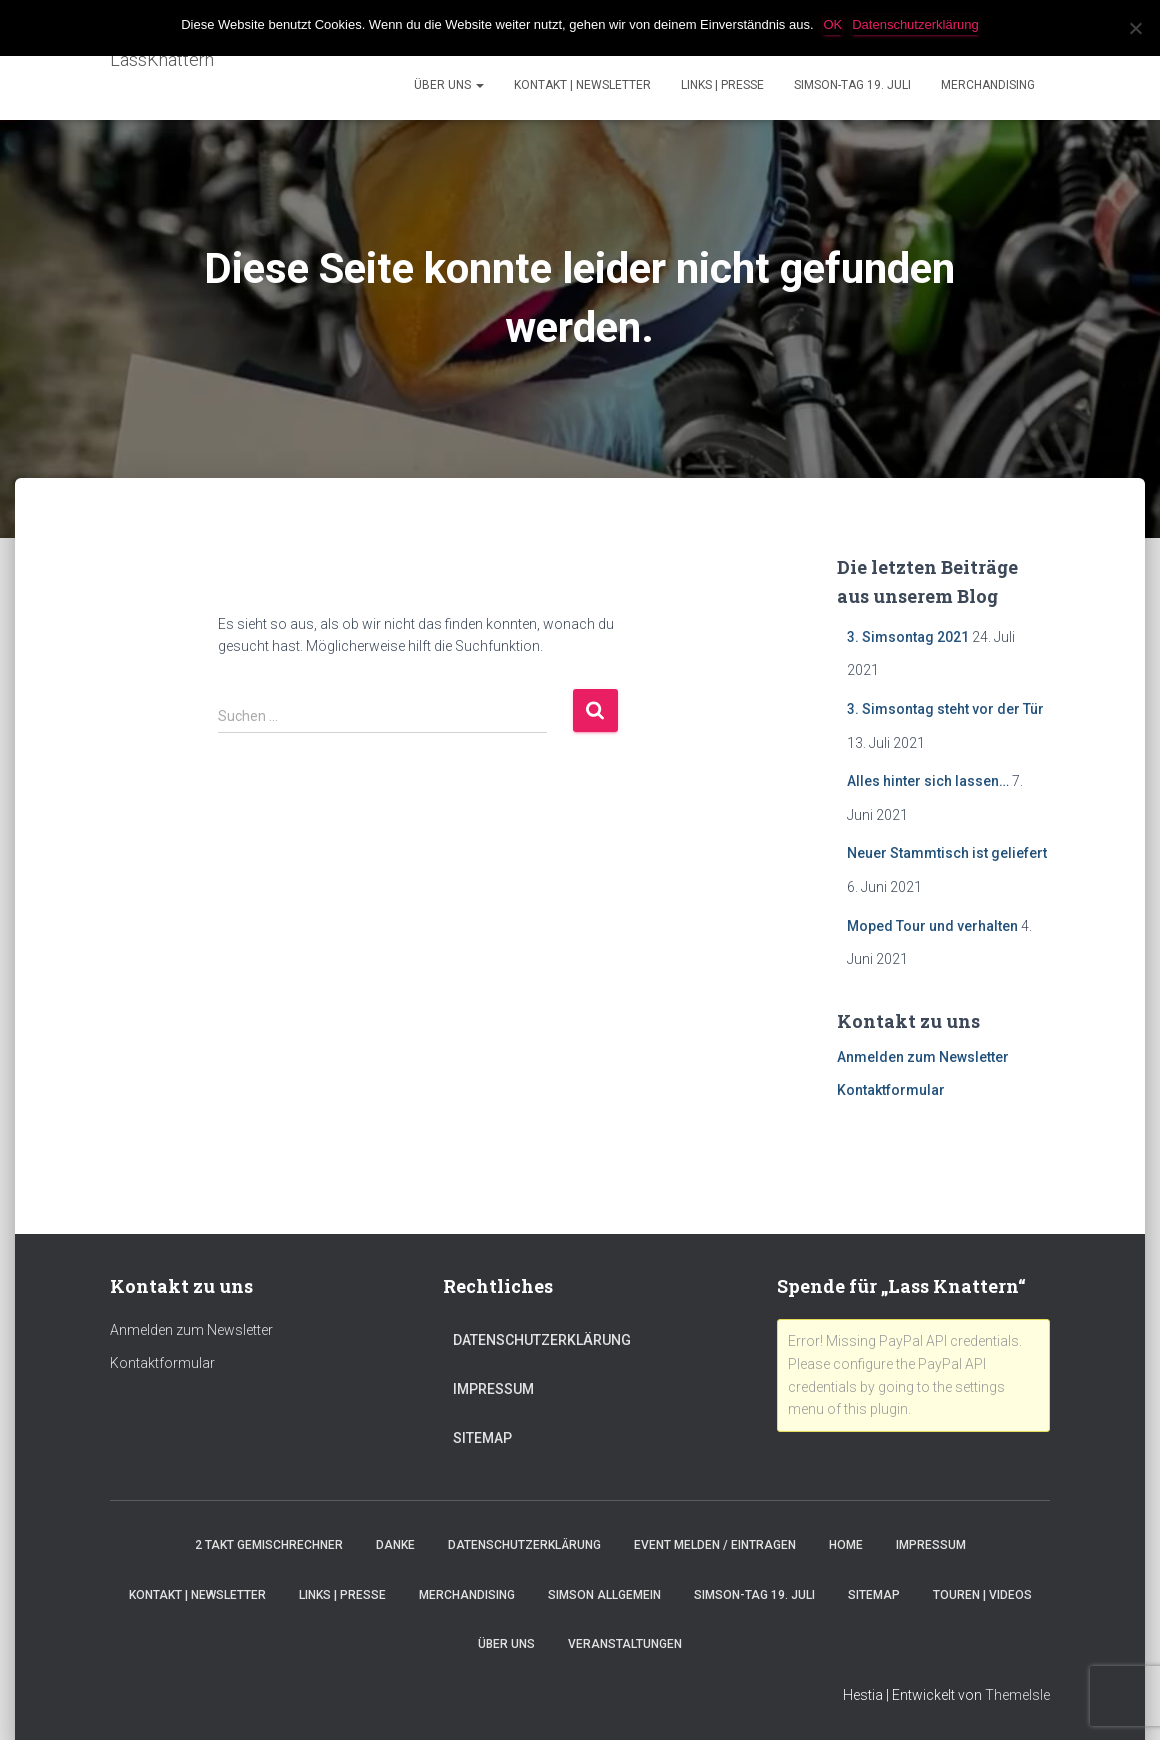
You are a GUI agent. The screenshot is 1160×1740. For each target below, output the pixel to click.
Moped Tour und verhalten (932, 926)
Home (846, 1545)
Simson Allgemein (604, 1595)
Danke (395, 1545)
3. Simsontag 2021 (908, 637)
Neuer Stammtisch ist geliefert (947, 853)
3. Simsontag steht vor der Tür (945, 709)
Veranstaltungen (625, 1644)
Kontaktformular (891, 1090)
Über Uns (449, 85)
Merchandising (988, 85)
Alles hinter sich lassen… (928, 781)
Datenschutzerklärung (542, 1340)
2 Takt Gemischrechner (269, 1545)
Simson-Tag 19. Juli (852, 85)
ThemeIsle (1017, 1695)
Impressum (493, 1389)
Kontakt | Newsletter (582, 85)
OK (833, 24)
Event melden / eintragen (715, 1545)
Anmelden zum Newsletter (923, 1057)
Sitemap (482, 1438)
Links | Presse (722, 85)
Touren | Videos (982, 1595)
